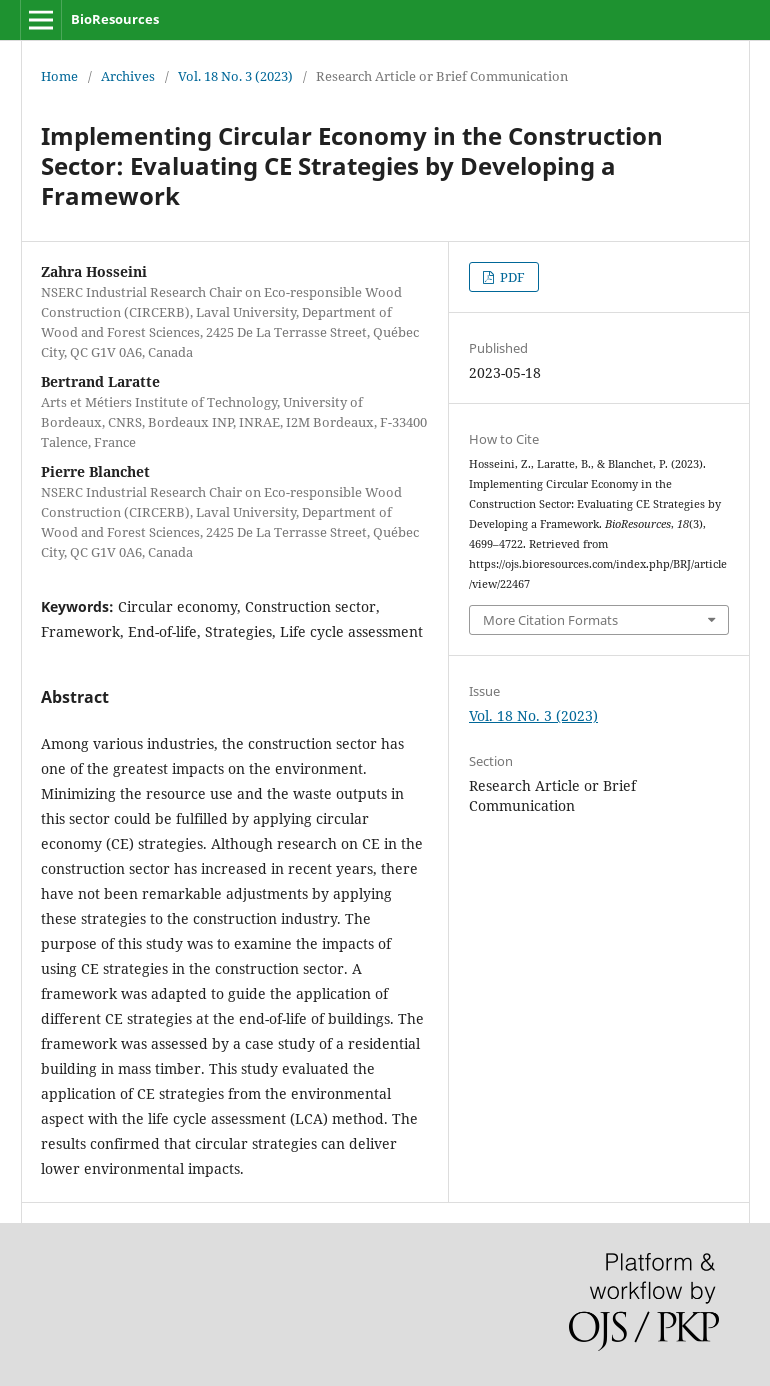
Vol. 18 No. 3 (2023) (235, 76)
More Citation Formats (550, 620)
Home (59, 76)
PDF (511, 277)
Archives (128, 76)
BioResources (115, 19)
